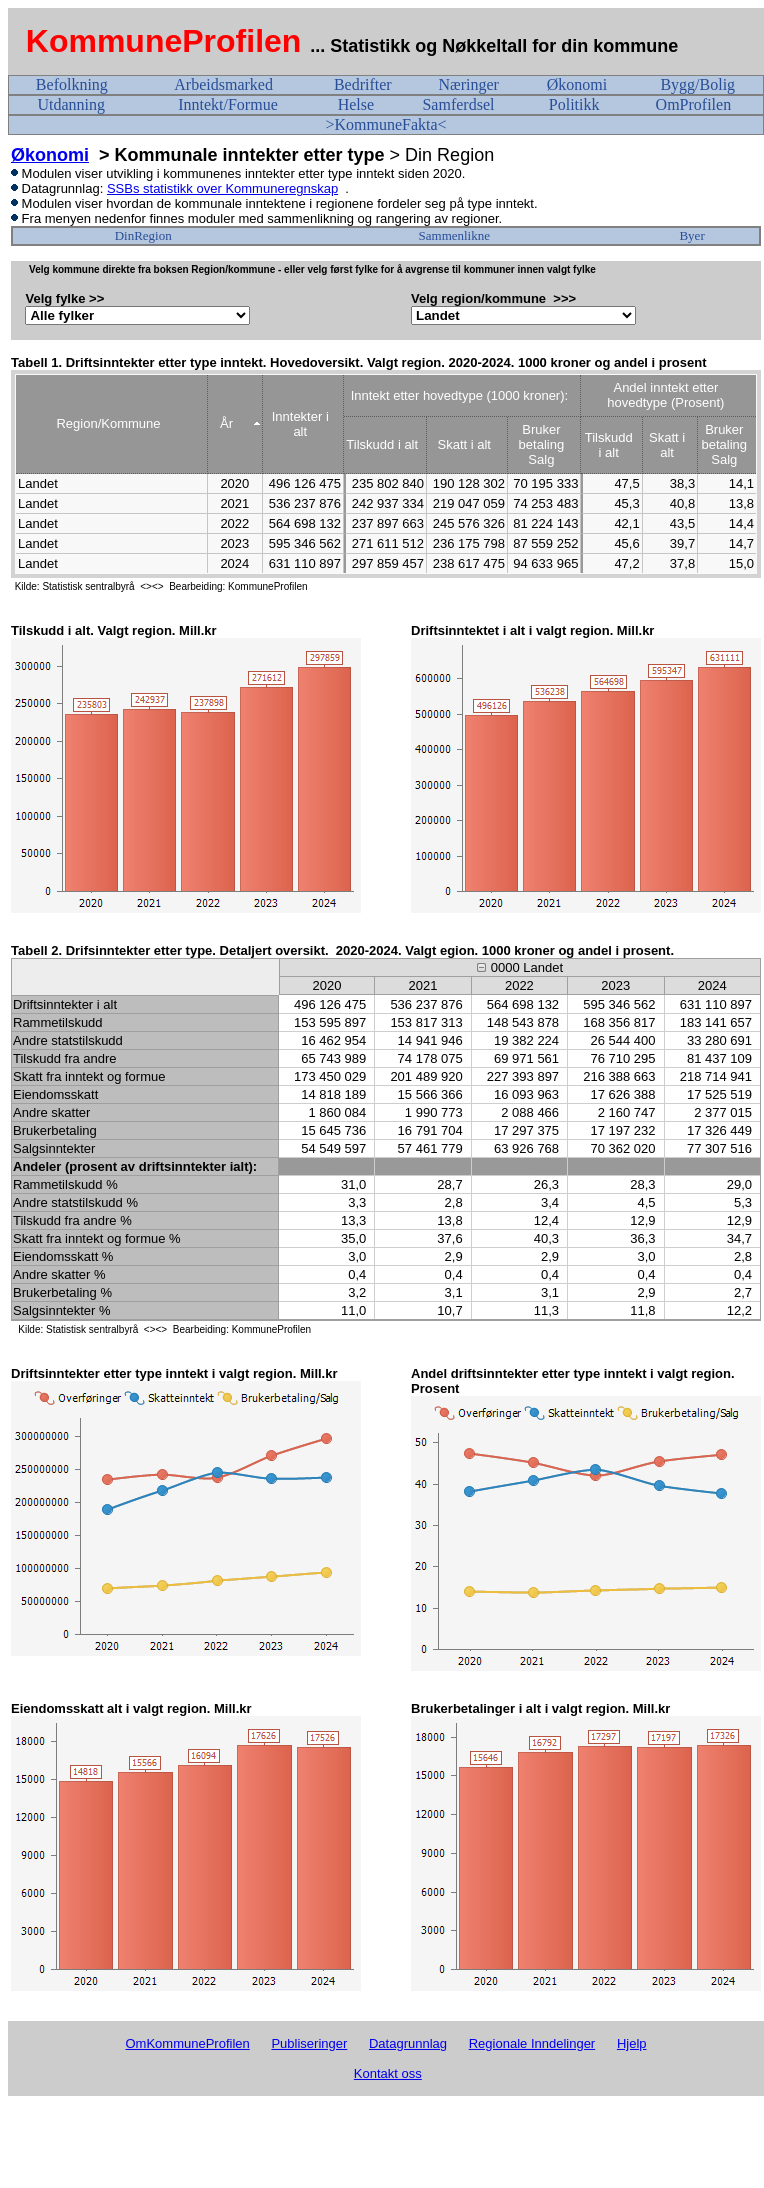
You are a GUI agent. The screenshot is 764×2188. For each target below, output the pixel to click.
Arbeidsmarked (223, 84)
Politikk (574, 104)
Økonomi (577, 84)
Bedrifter (363, 84)
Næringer (468, 84)
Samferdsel (458, 104)
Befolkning (72, 84)
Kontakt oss (388, 2073)
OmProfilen (694, 104)
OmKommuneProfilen (187, 2043)
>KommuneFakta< (385, 124)
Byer (691, 235)
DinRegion (143, 235)
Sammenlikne (455, 235)
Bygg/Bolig (697, 84)
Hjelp (632, 2043)
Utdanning (71, 104)
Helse (356, 104)
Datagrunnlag (408, 2043)
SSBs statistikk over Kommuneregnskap (222, 188)
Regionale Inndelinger (532, 2043)
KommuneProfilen (164, 41)
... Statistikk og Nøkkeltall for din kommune (496, 46)
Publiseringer (309, 2043)
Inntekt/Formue (228, 104)
